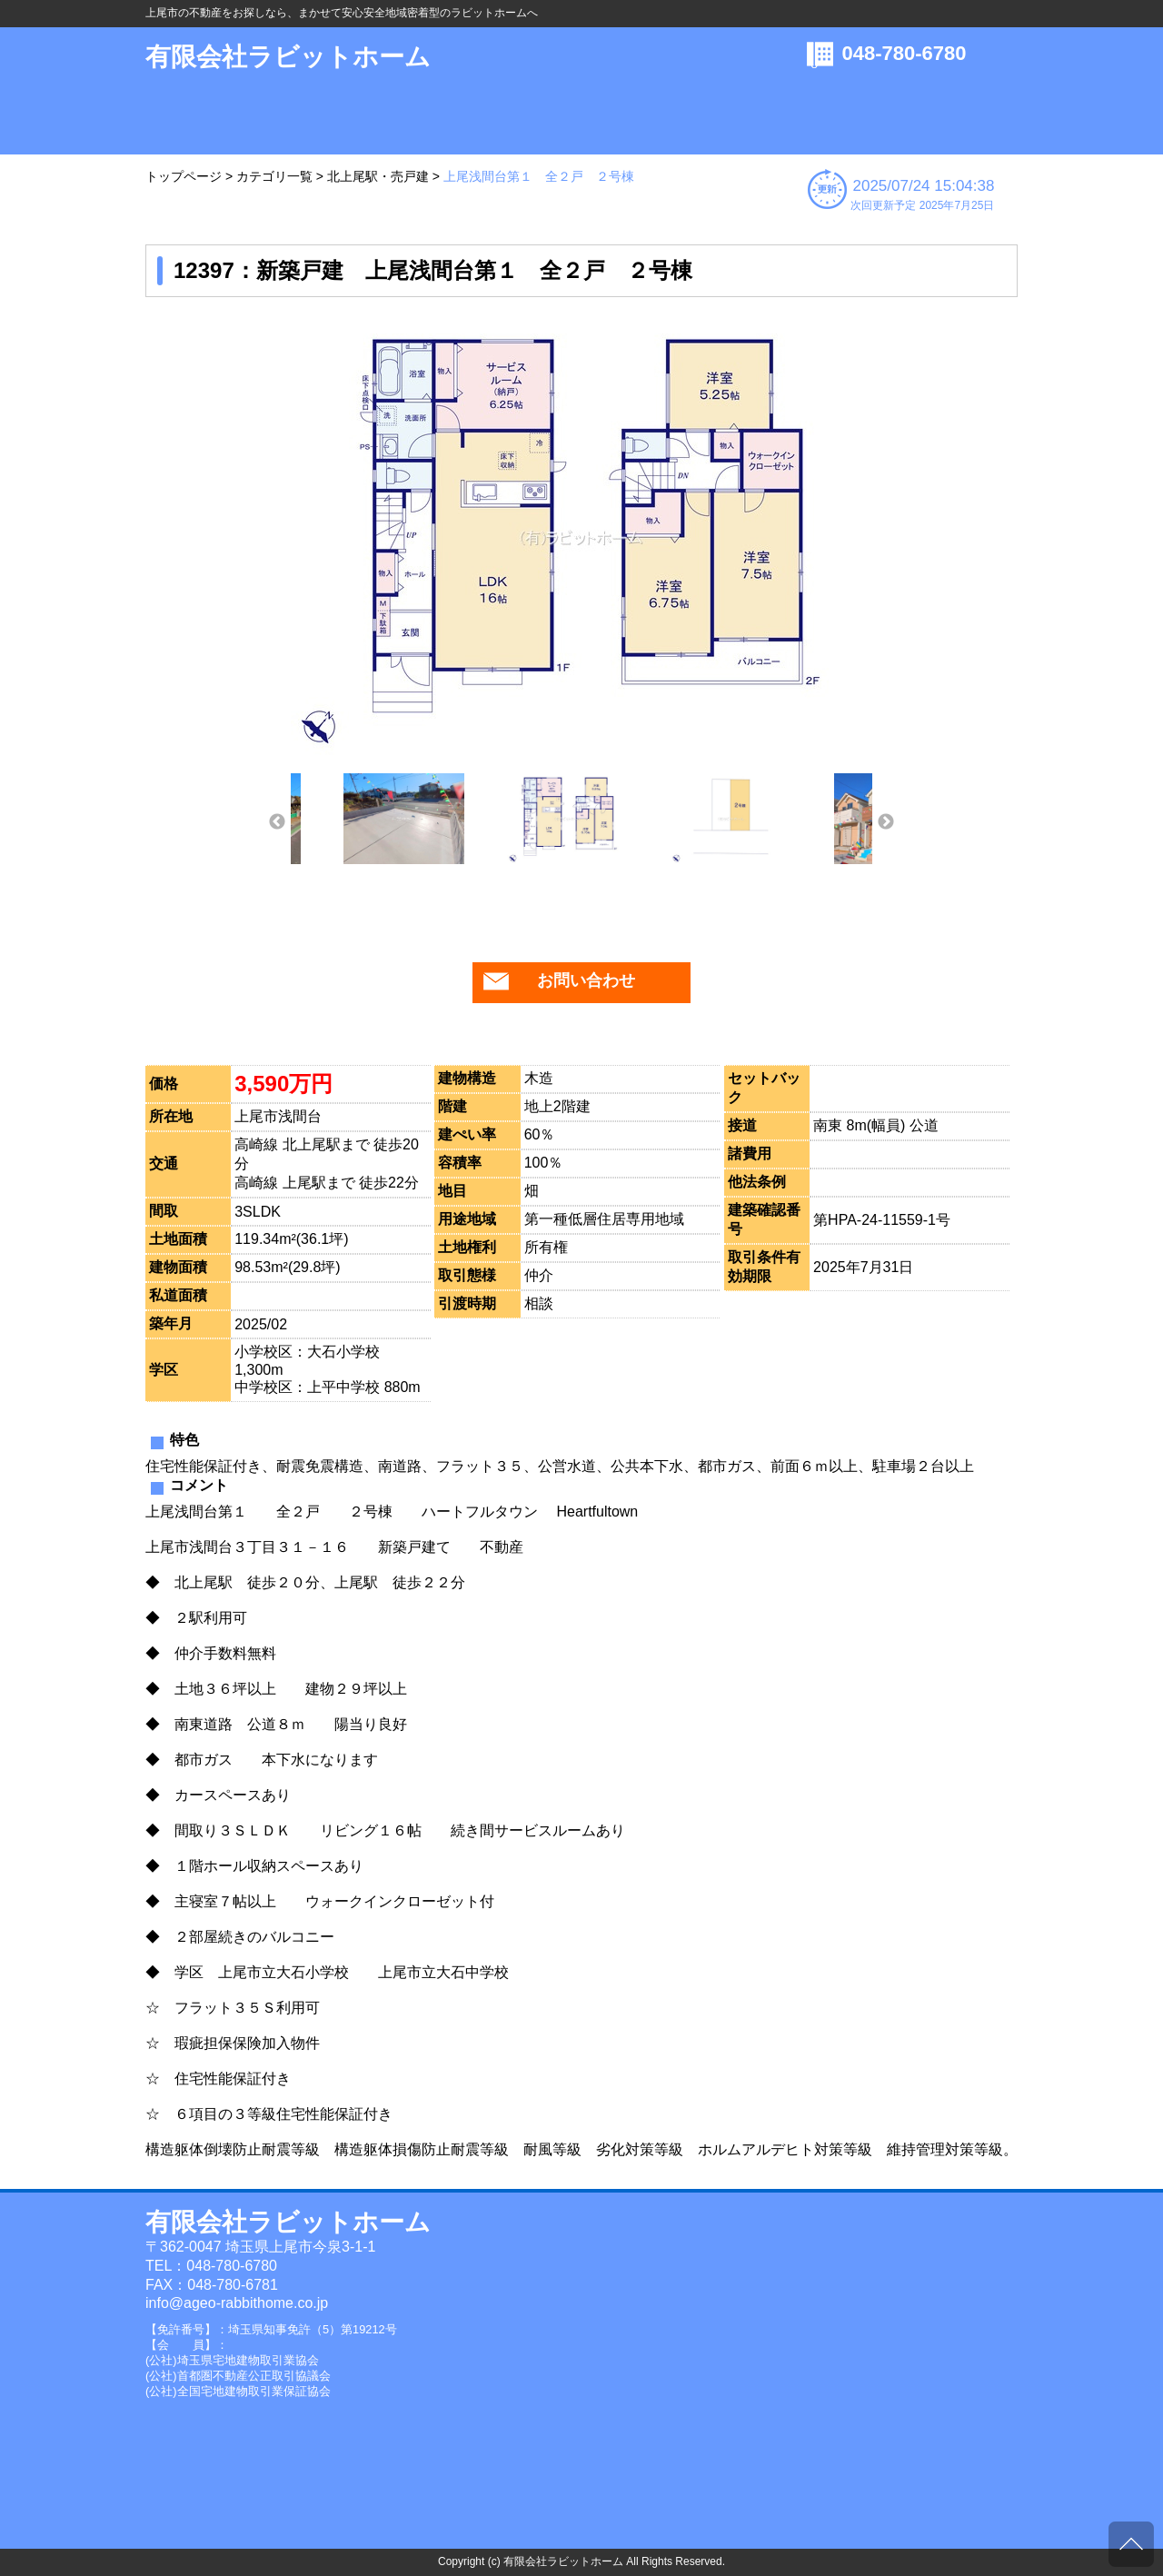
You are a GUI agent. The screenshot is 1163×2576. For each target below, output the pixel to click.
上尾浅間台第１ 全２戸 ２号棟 (538, 176)
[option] (581, 537)
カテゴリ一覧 (274, 176)
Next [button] (886, 822)
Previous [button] (277, 822)
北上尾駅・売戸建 (378, 176)
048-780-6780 (904, 53)
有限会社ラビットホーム (288, 57)
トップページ (183, 176)
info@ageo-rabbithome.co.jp (236, 2303)
